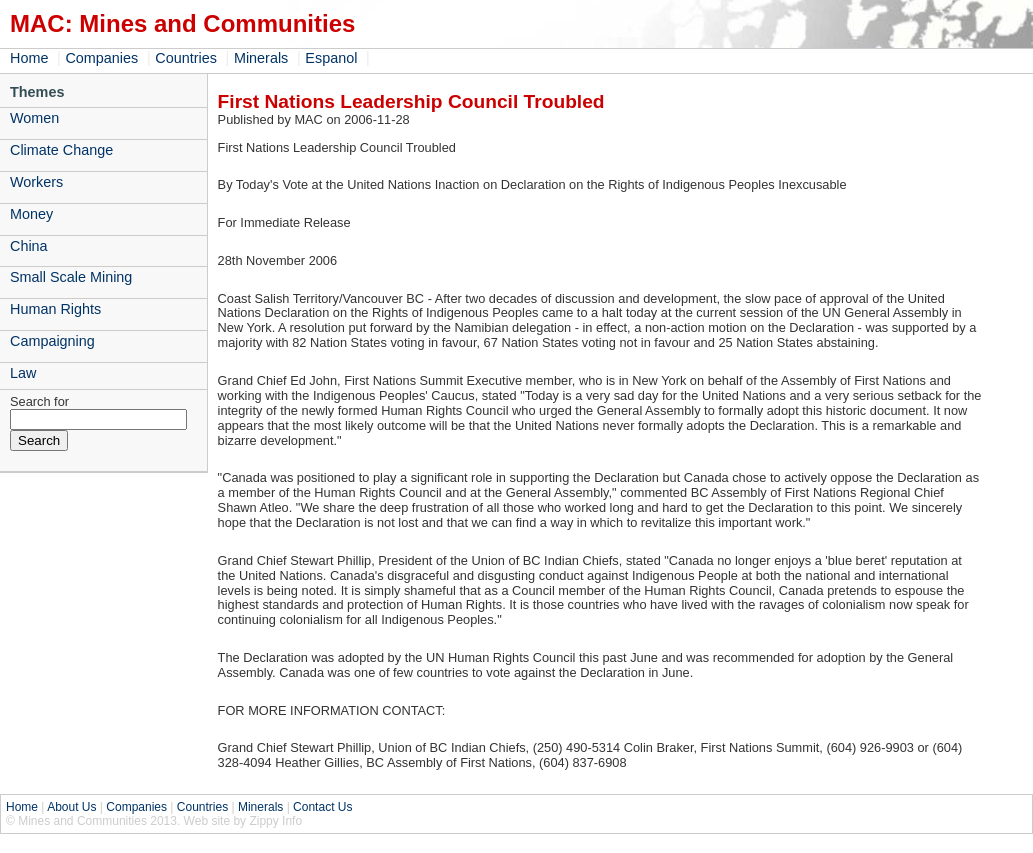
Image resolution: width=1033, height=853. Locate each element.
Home (29, 58)
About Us (71, 807)
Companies (101, 58)
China (29, 246)
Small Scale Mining (71, 277)
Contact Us (322, 807)
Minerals (261, 58)
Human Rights (55, 309)
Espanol (331, 58)
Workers (36, 182)
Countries (186, 58)
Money (31, 214)
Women (34, 118)
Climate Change (61, 150)
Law (23, 373)
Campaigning (52, 341)
